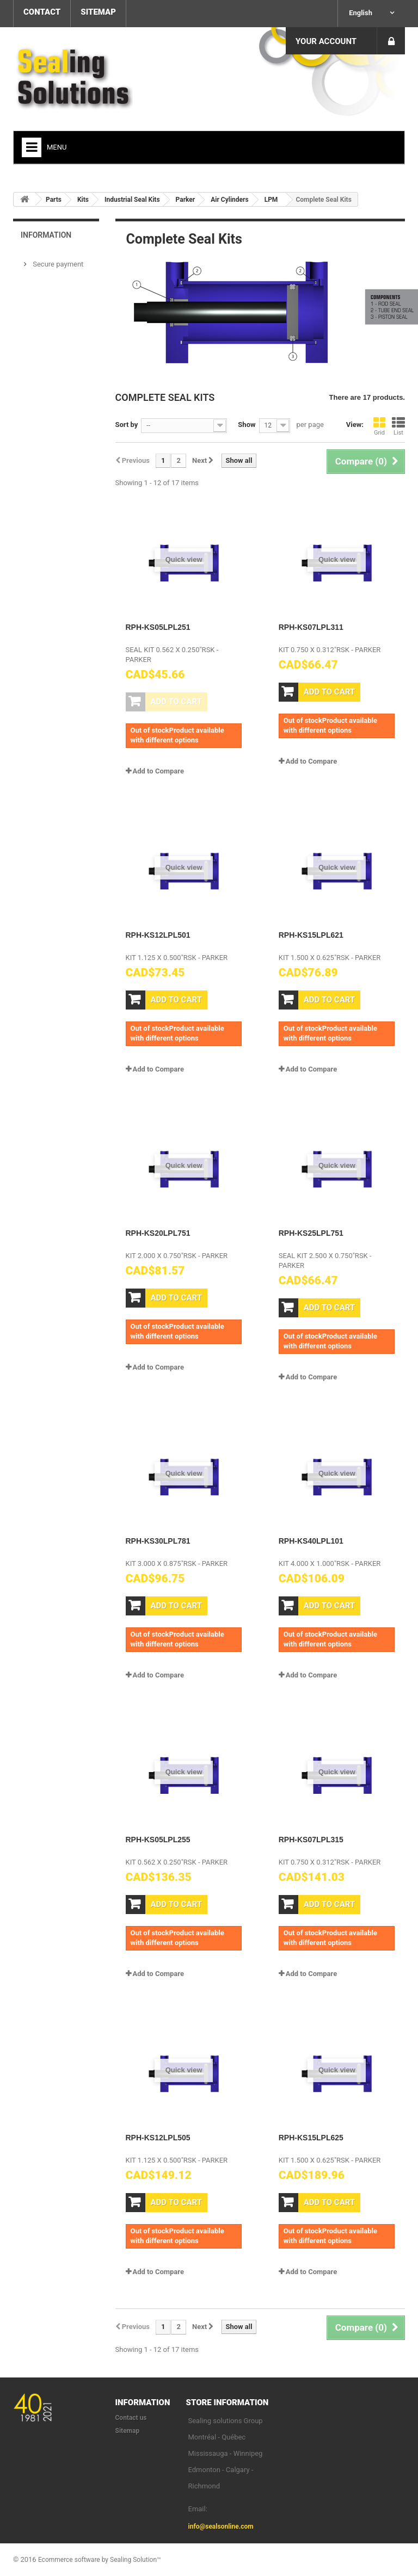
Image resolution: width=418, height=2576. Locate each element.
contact (41, 12)
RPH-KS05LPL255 (158, 1839)
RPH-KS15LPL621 (311, 935)
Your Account (326, 41)
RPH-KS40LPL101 (311, 1541)
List (398, 426)
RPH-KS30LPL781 (158, 1541)
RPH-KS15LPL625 (311, 2137)
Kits (83, 199)
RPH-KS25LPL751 (311, 1233)
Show (246, 424)
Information (46, 235)
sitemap (98, 12)
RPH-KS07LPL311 (311, 627)
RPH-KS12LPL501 (158, 935)
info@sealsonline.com (221, 2526)
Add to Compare (158, 771)
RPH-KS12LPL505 (158, 2137)
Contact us (131, 2418)
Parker (185, 199)
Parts (54, 199)
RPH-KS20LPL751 (158, 1233)
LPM (271, 199)
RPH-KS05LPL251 (158, 627)
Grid (379, 426)
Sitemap (127, 2431)
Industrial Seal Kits (132, 199)
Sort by (126, 424)
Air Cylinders (229, 199)
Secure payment (57, 264)
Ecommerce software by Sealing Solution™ (99, 2559)
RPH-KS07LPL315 (311, 1839)
